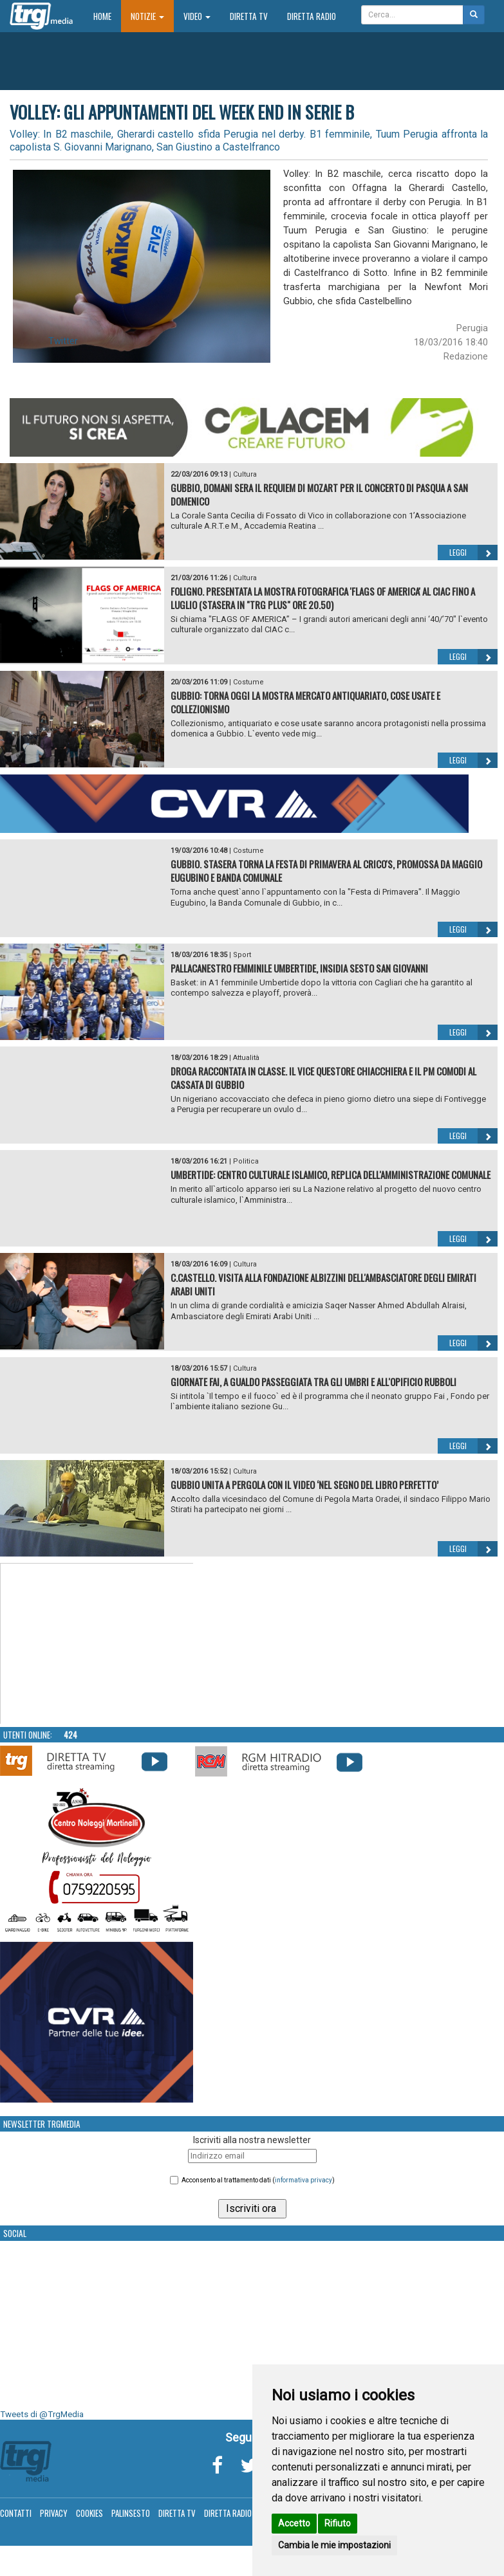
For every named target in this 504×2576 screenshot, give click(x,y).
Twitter (63, 341)
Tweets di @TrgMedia (42, 2414)
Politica (246, 1161)
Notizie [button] (147, 16)
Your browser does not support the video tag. (97, 1644)
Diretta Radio (311, 16)
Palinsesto (130, 2513)
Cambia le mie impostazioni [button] (334, 2545)
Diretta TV (249, 16)
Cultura (245, 474)
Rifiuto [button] (337, 2523)
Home (107, 16)
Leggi (473, 552)
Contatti (16, 2513)
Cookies (89, 2513)
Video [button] (196, 16)
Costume (248, 682)
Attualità (246, 1058)
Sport (242, 955)
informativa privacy (303, 2180)
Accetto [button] (294, 2523)
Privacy (54, 2513)
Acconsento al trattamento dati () (258, 2180)
